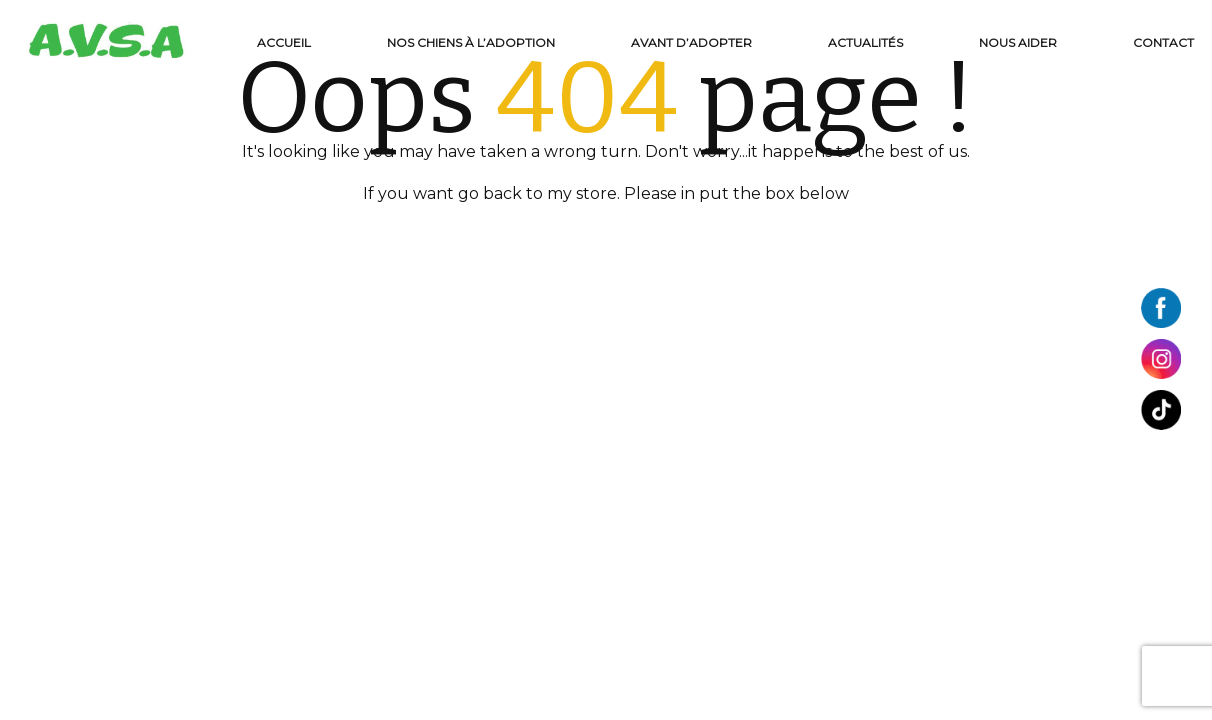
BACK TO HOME (606, 236)
